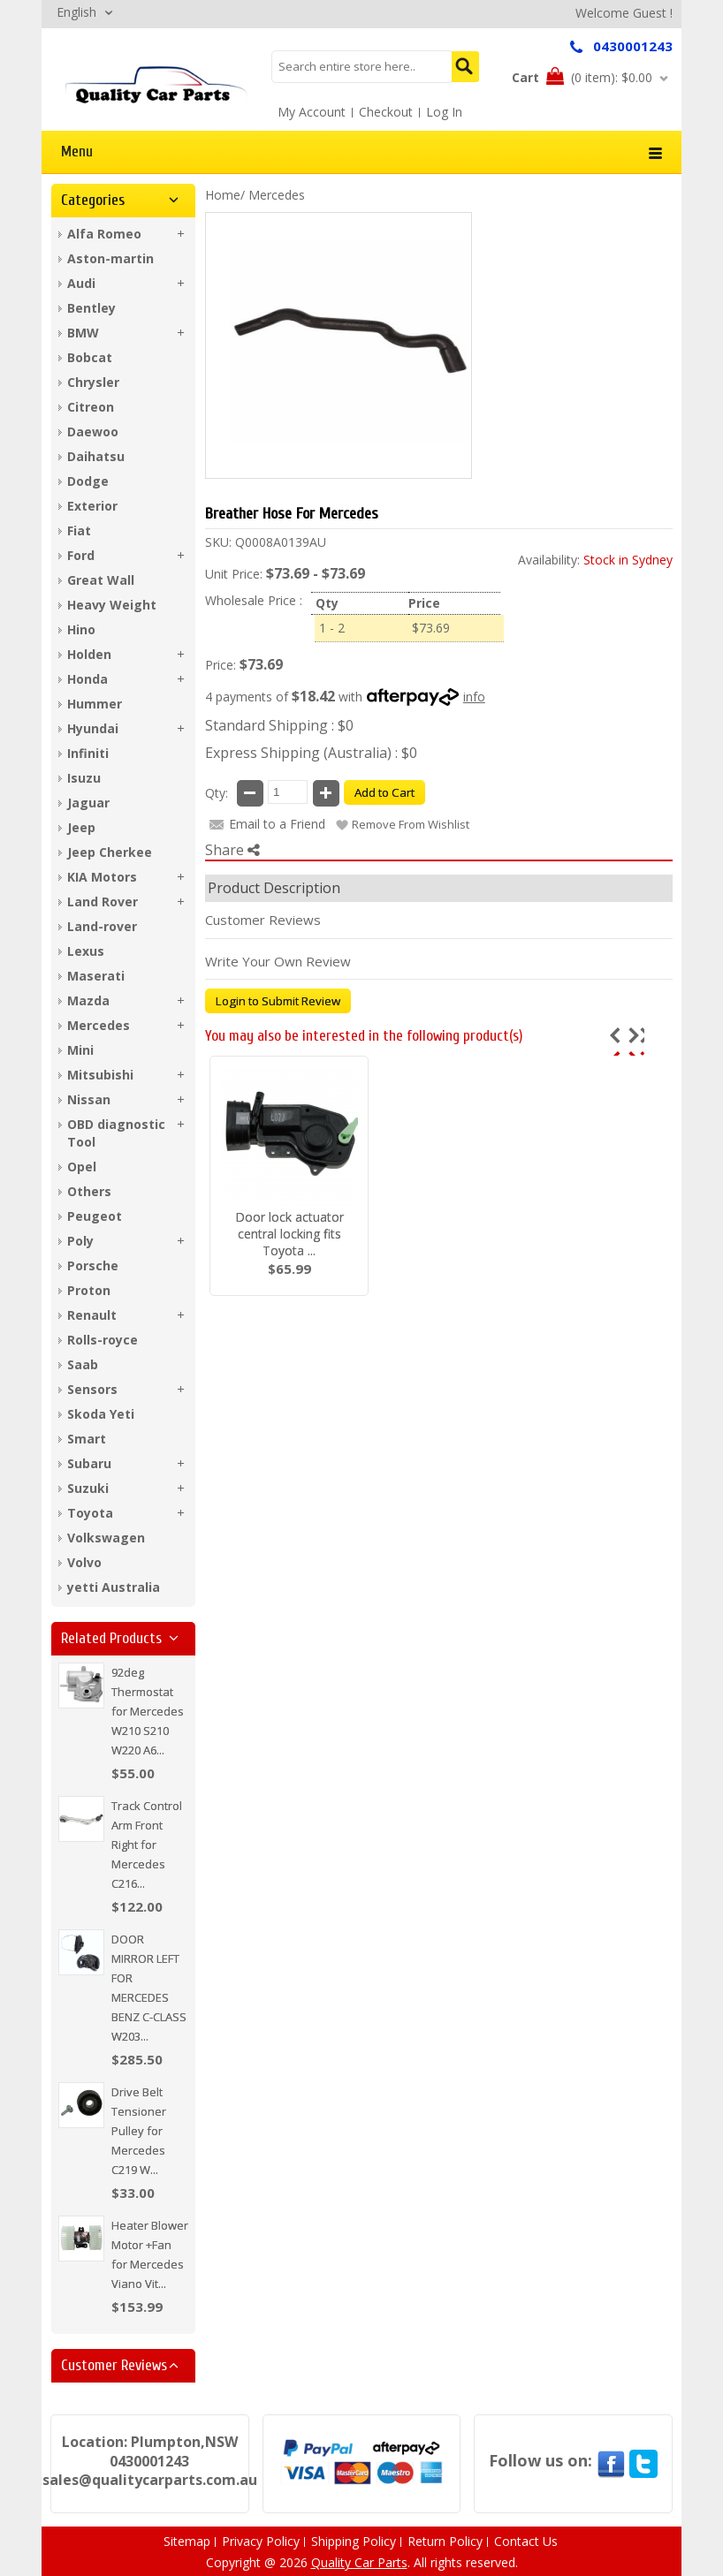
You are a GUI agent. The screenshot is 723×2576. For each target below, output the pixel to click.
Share (232, 850)
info (474, 696)
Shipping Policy (353, 2541)
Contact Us (526, 2541)
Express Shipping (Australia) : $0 (311, 752)
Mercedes (276, 194)
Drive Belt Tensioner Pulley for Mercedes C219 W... (138, 2131)
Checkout (386, 111)
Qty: (216, 792)
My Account (312, 111)
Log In (444, 111)
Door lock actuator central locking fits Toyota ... (289, 1233)
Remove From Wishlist (410, 824)
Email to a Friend (277, 823)
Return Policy (445, 2541)
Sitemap (187, 2541)
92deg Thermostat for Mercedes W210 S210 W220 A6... (147, 1711)
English (76, 12)
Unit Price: (234, 573)
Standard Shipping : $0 (279, 725)
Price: (220, 664)
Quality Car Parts (359, 2562)
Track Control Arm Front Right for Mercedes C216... (146, 1844)
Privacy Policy (261, 2541)
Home (222, 194)
